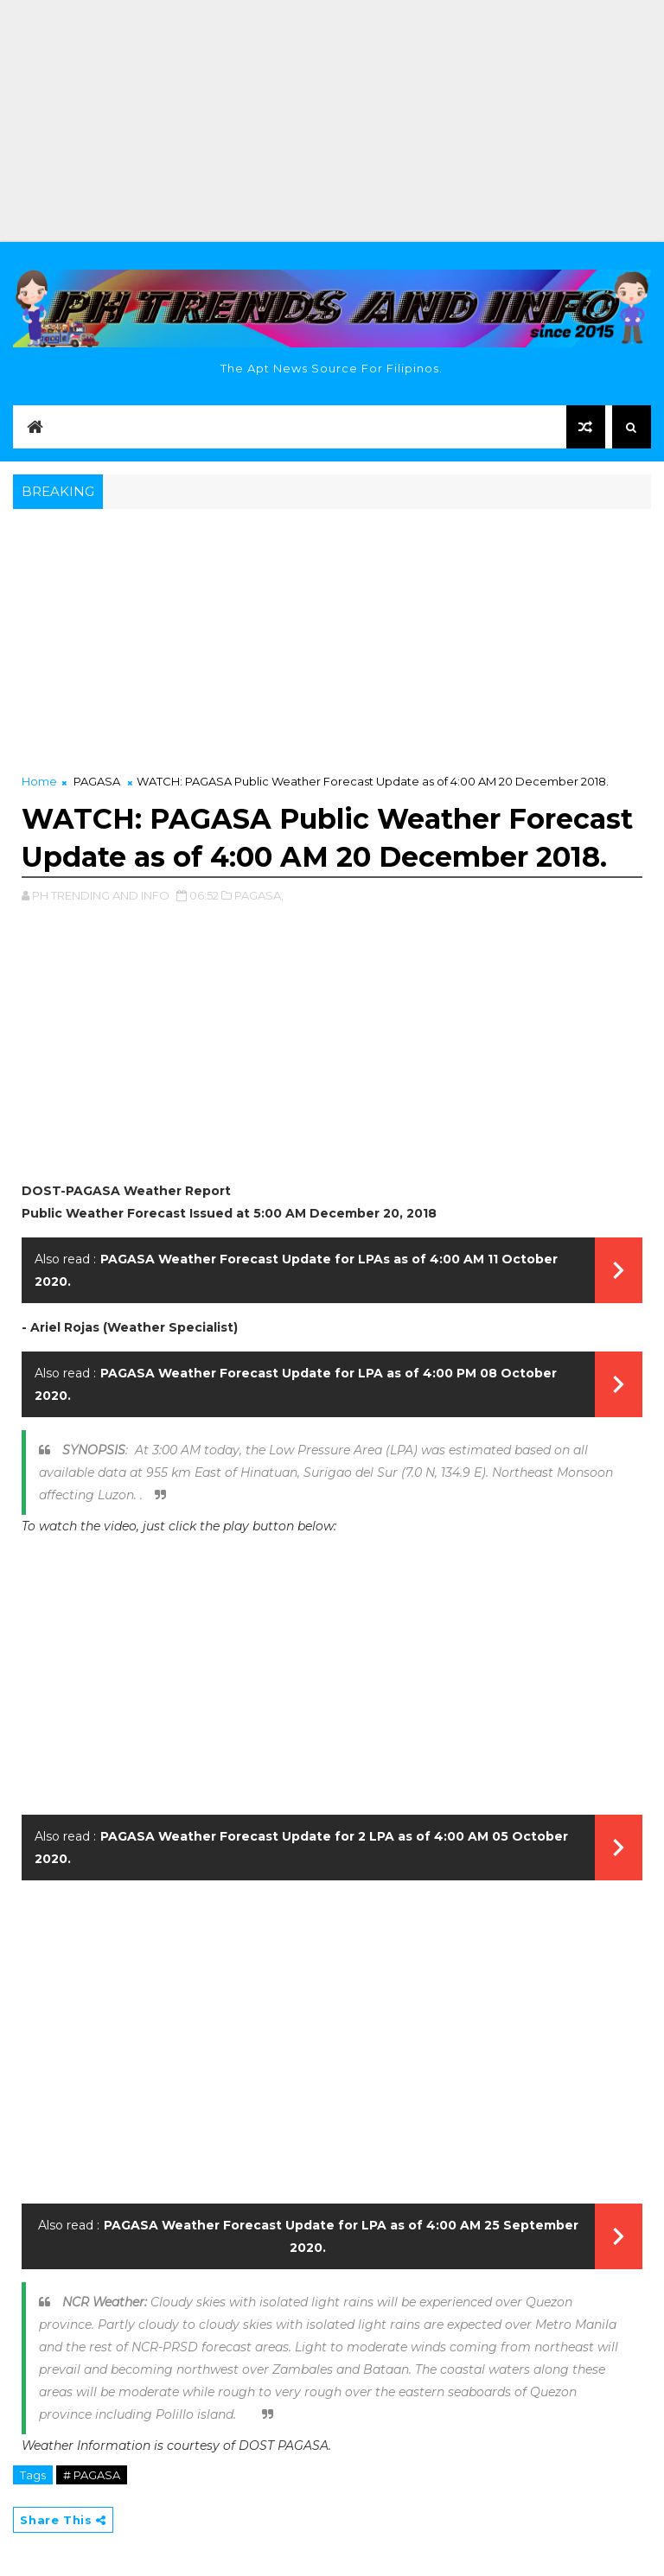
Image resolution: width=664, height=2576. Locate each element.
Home (39, 781)
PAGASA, (259, 895)
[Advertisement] (332, 121)
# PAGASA (91, 2475)
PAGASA (96, 781)
